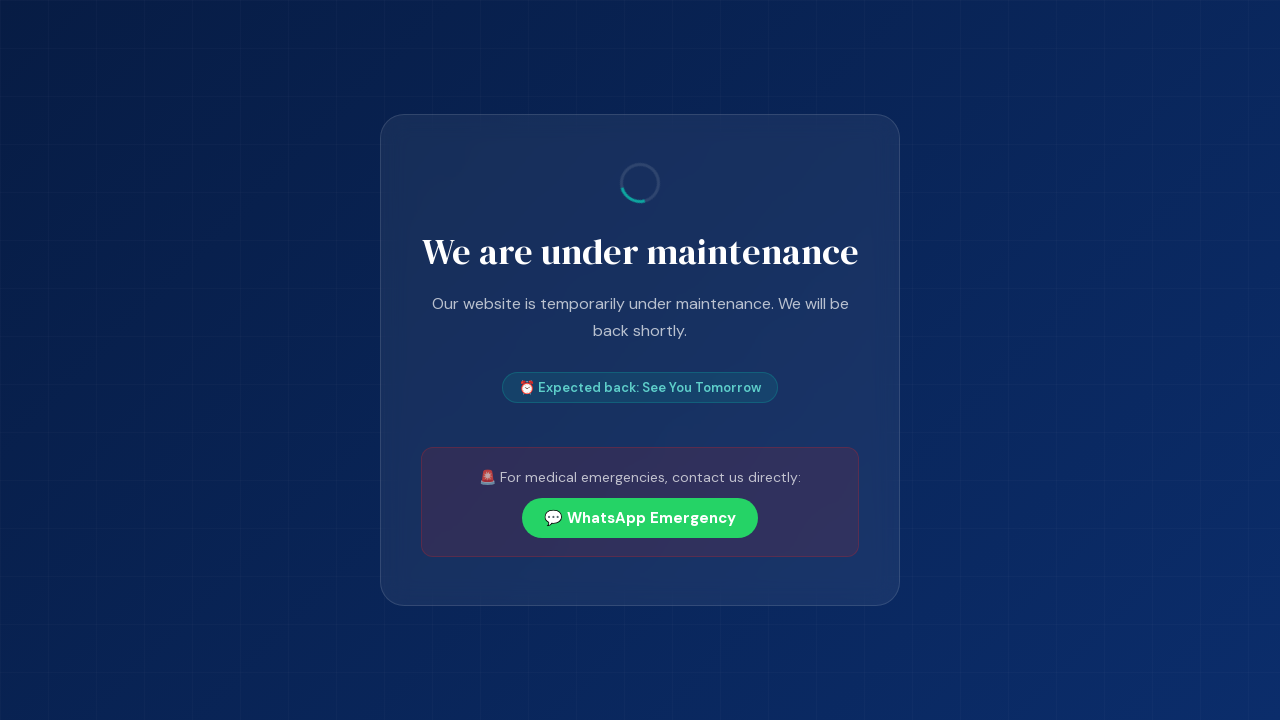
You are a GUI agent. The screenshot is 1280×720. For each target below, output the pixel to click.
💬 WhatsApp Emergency (640, 518)
